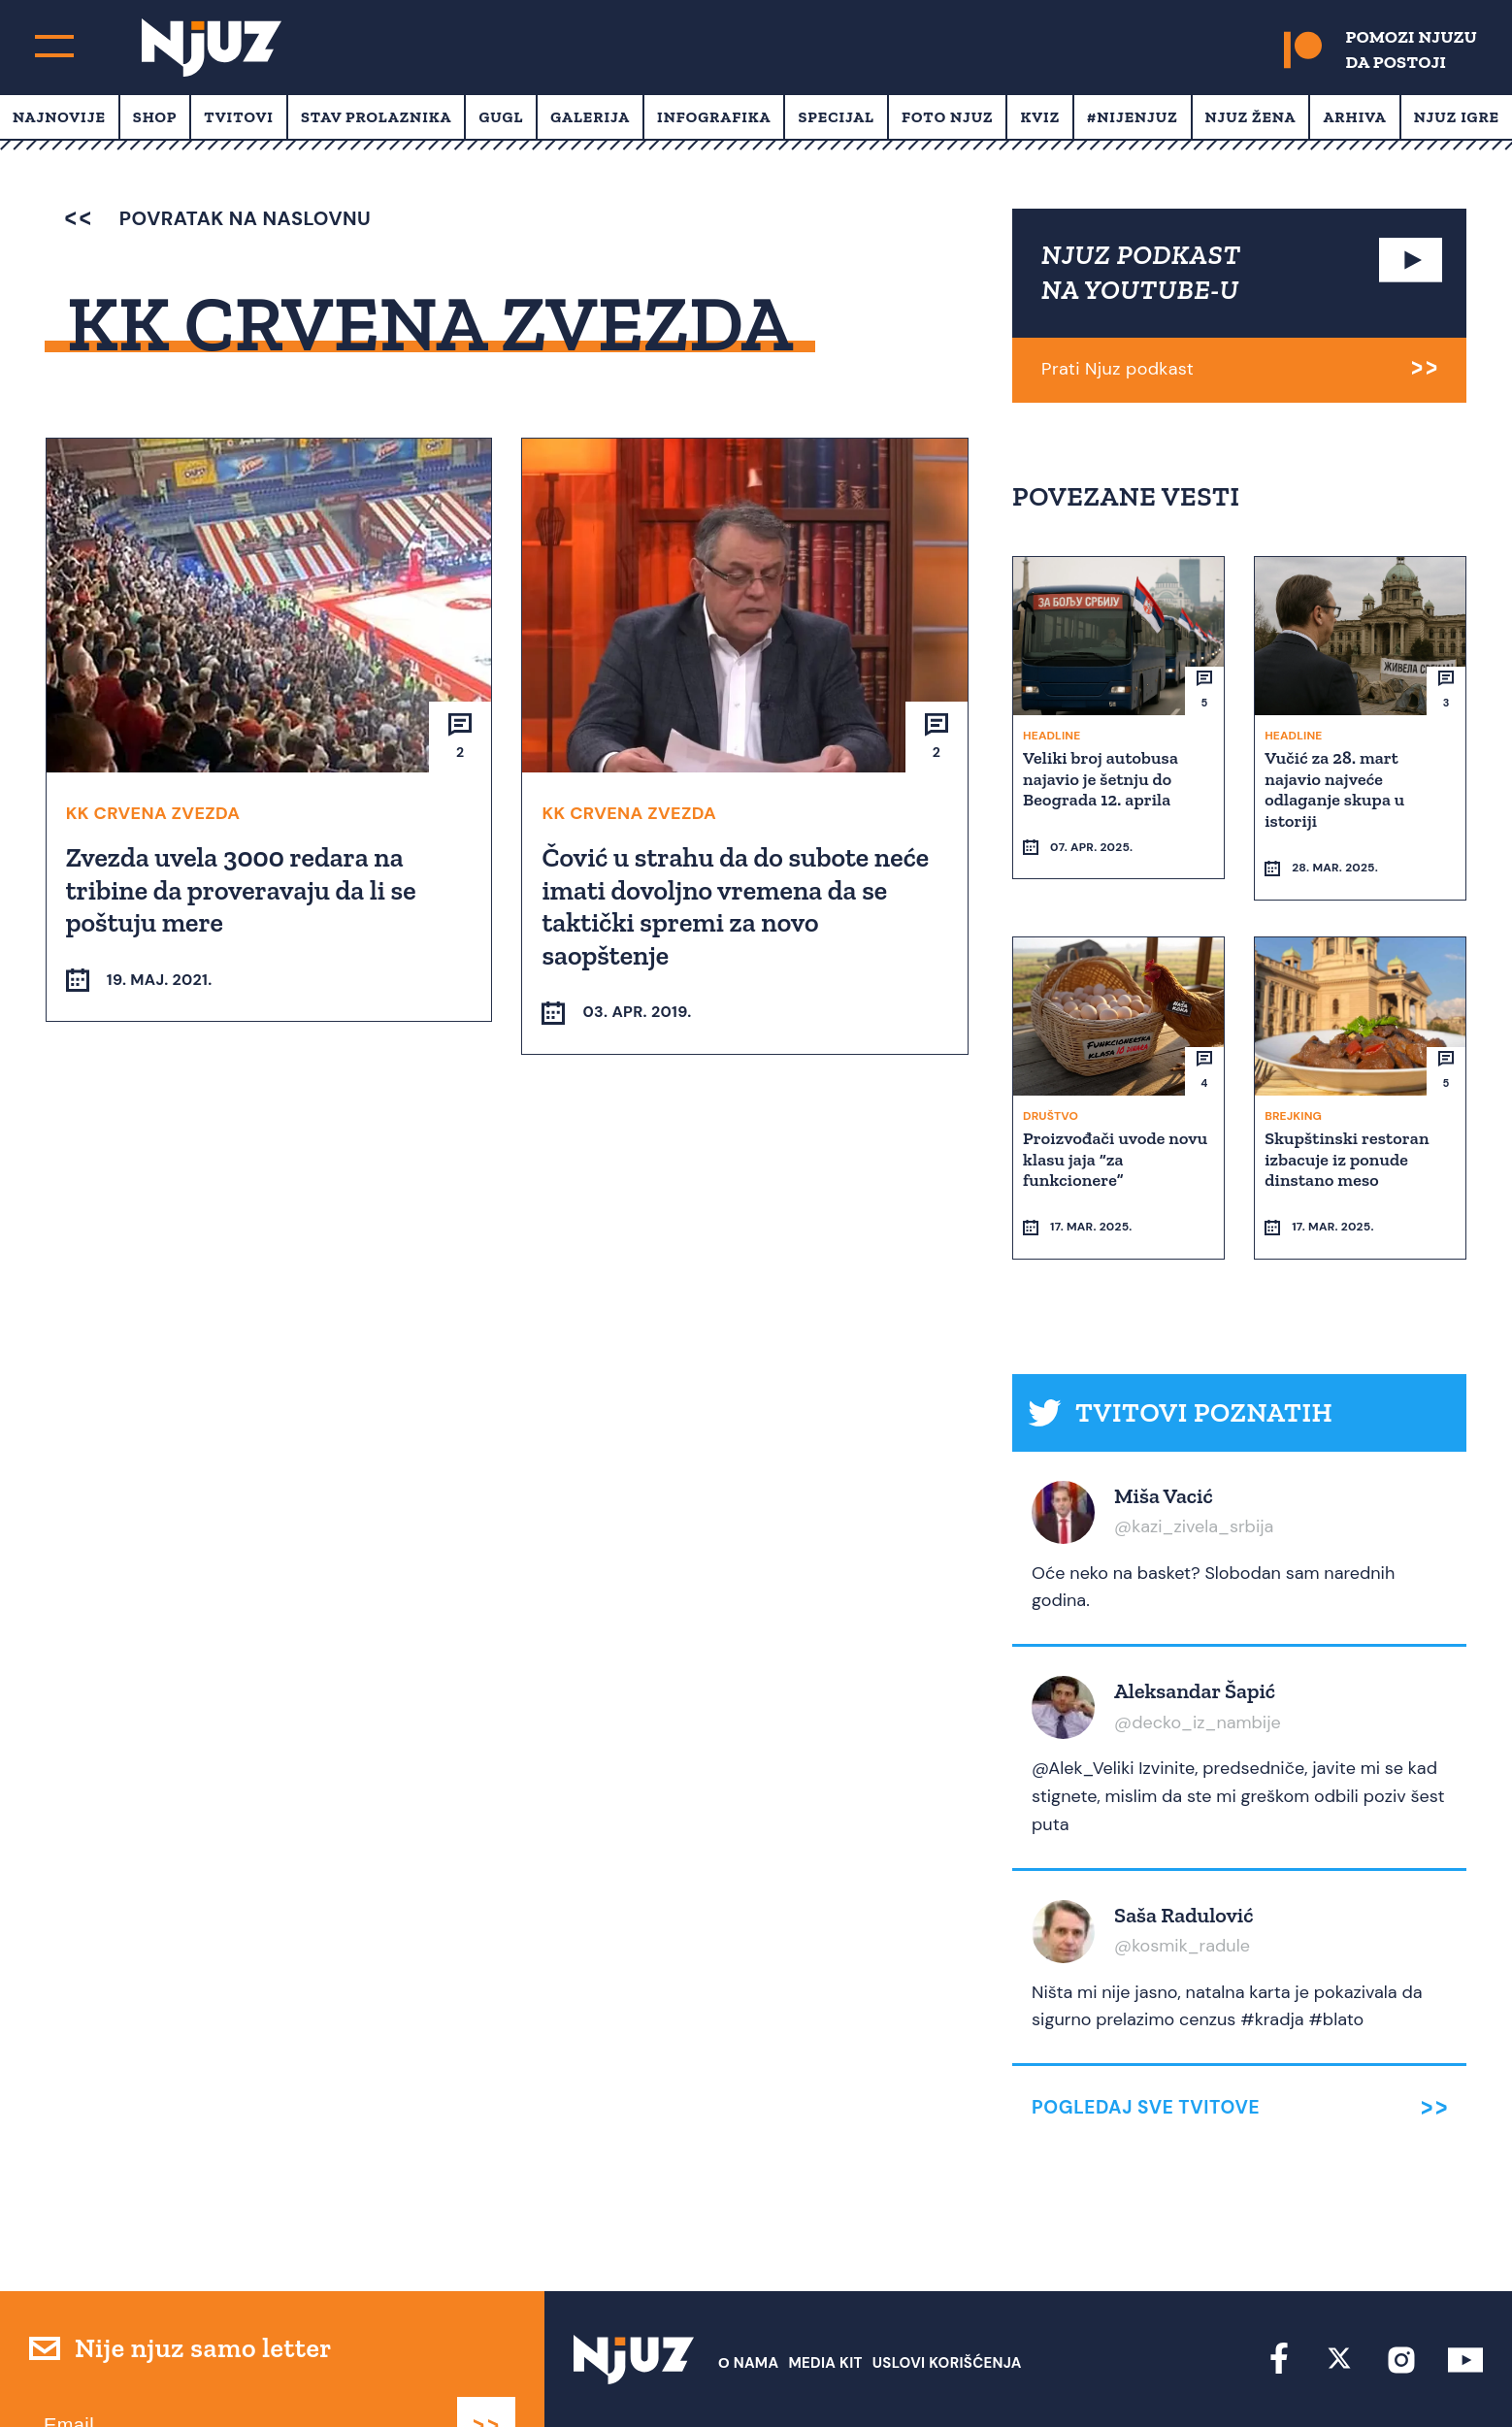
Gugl (500, 117)
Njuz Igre (1456, 117)
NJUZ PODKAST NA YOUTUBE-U (1141, 272)
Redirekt (1449, 2376)
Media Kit (825, 2291)
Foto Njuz (948, 117)
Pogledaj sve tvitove (1146, 2036)
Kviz (1040, 117)
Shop (155, 117)
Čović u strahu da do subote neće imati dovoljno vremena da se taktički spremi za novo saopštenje (737, 905)
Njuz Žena (1251, 117)
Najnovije (59, 117)
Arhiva (1354, 117)
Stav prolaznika (376, 117)
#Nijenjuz (1132, 117)
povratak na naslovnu (218, 218)
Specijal (836, 117)
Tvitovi (239, 117)
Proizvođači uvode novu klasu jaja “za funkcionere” (1117, 1122)
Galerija (590, 117)
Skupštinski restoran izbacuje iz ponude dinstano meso (1348, 1122)
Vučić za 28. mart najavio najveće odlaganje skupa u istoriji (1336, 788)
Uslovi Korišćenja (947, 2291)
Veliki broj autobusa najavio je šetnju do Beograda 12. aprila (1102, 777)
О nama (748, 2291)
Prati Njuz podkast (1117, 368)
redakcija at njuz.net (838, 2376)
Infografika (714, 117)
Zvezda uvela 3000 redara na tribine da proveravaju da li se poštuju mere (243, 888)
